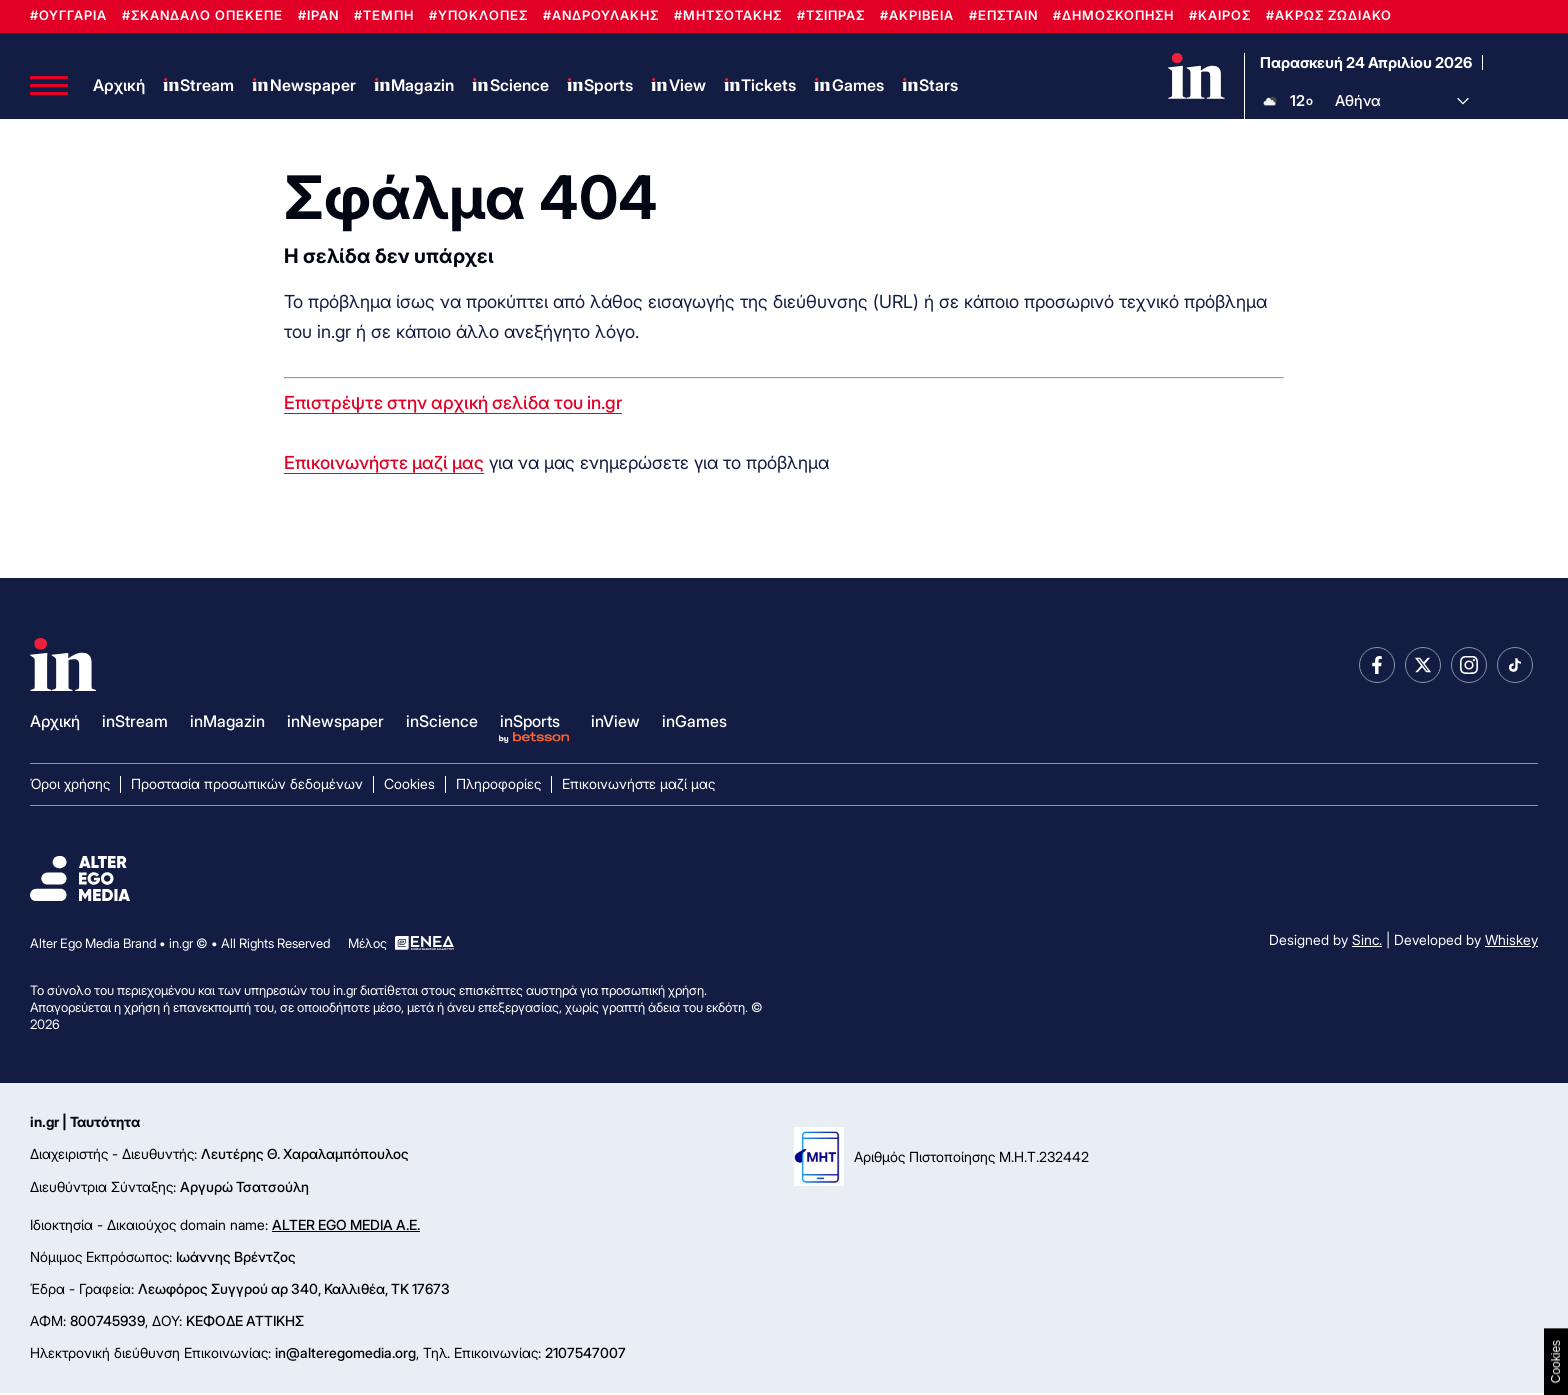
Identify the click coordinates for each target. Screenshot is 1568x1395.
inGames (694, 724)
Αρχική (119, 86)
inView (615, 724)
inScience (442, 724)
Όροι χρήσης (70, 786)
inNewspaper (335, 724)
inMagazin (227, 724)
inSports (530, 724)
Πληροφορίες (498, 786)
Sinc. (1367, 942)
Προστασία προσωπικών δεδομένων (247, 786)
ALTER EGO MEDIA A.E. (346, 1226)
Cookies (409, 786)
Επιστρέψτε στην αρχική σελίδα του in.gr (453, 404)
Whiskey (1511, 942)
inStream (135, 724)
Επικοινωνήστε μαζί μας (384, 464)
